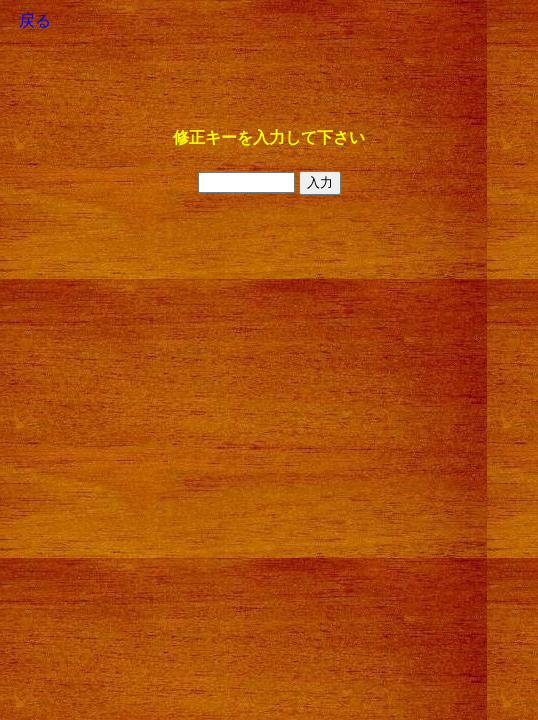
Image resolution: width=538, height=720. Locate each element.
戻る (35, 20)
